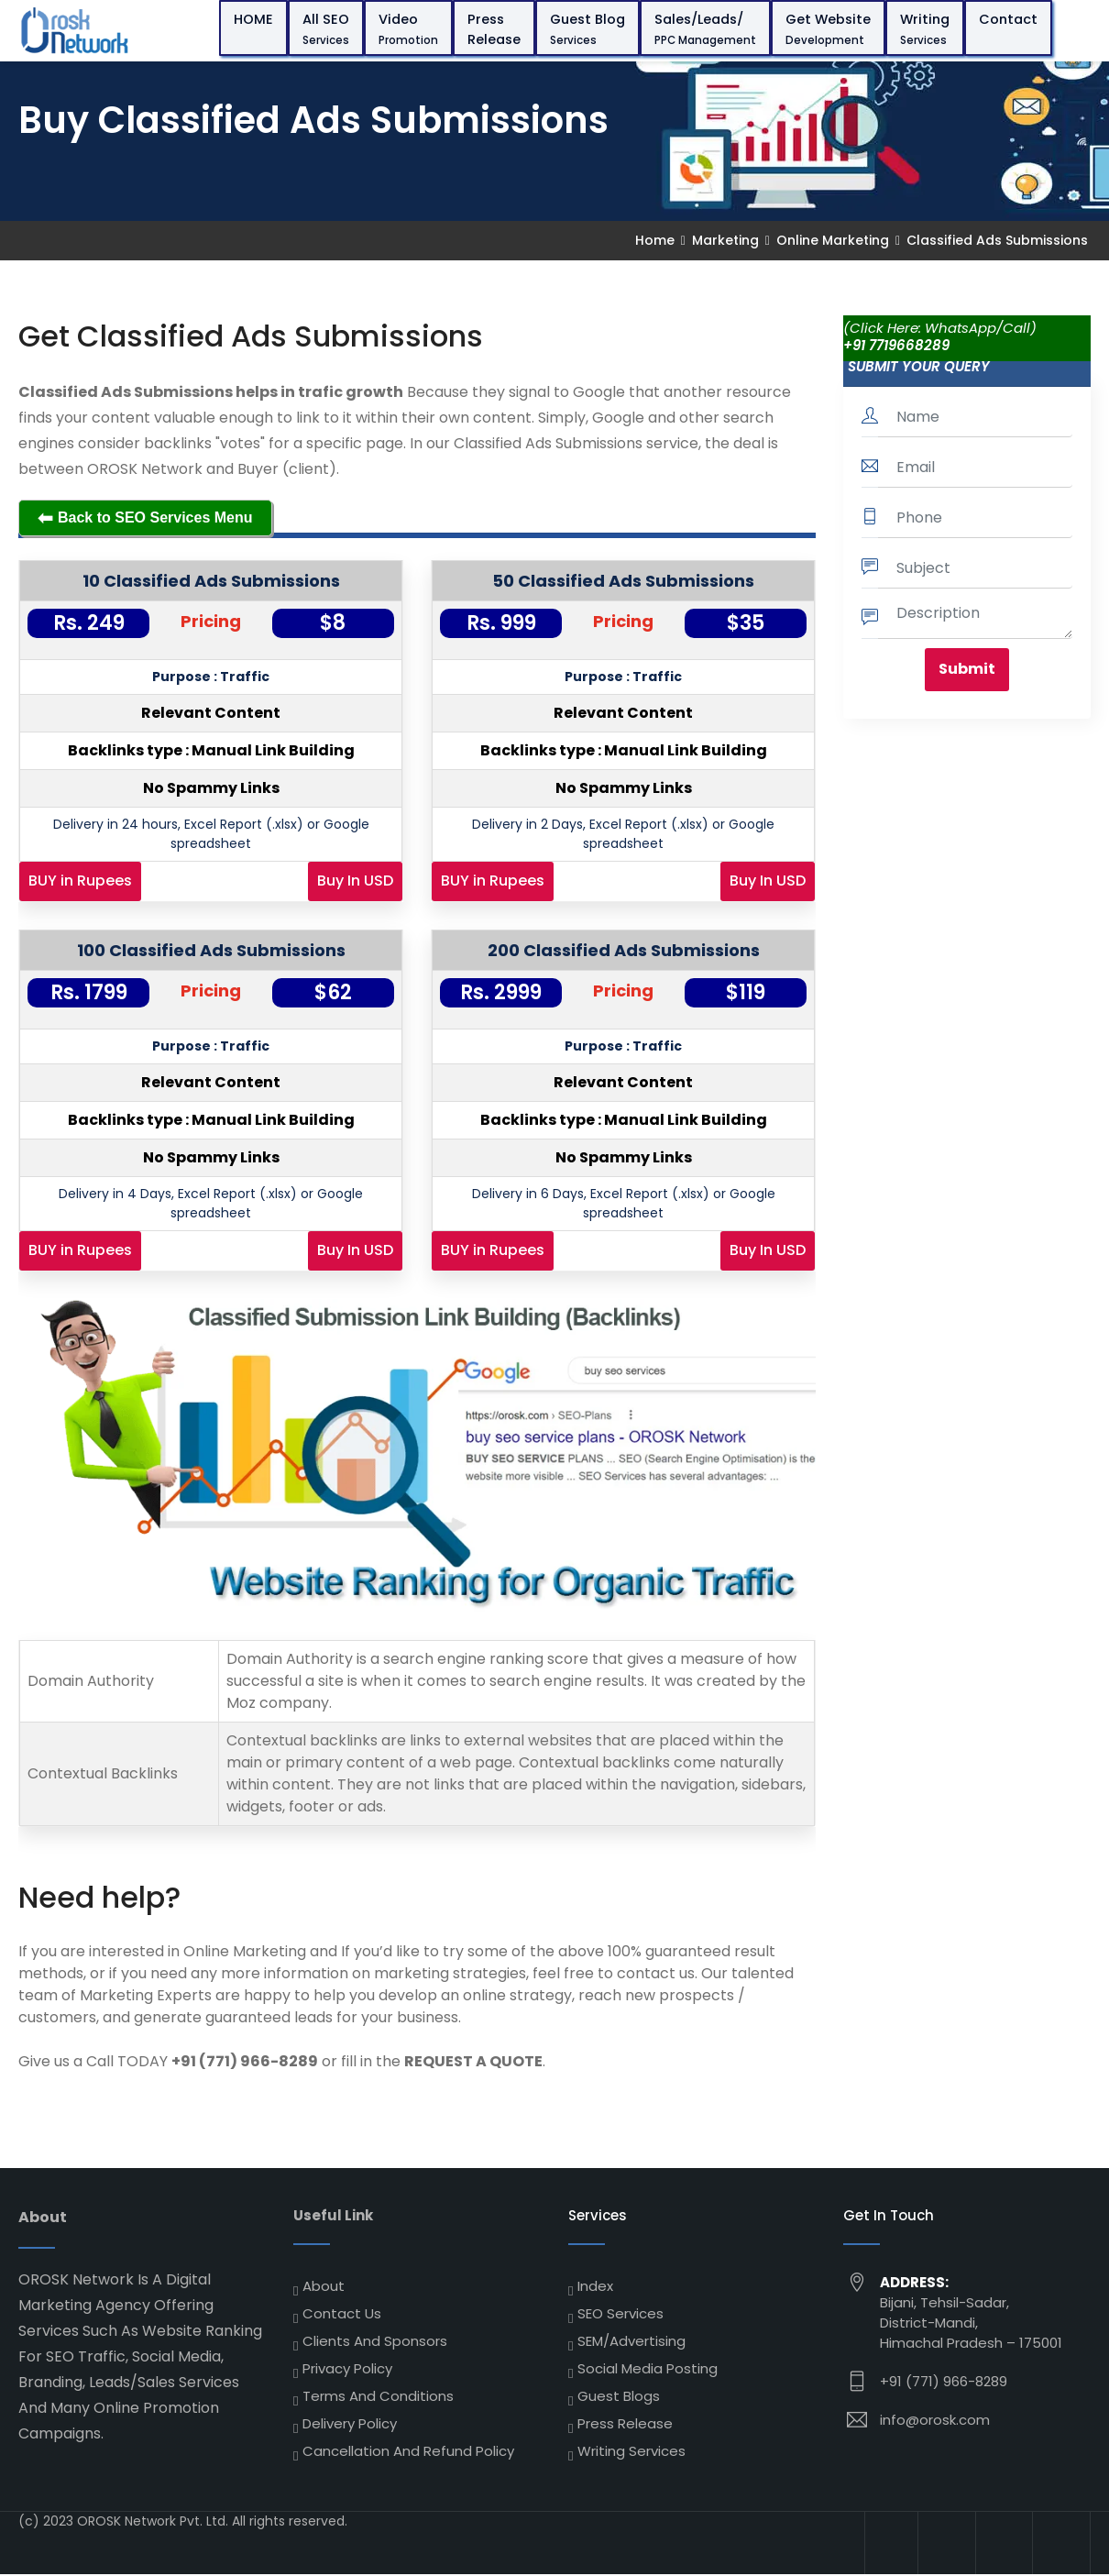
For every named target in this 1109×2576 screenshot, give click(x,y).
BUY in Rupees (80, 880)
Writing (926, 29)
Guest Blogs (618, 2395)
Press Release (495, 29)
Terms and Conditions (378, 2395)
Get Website (830, 29)
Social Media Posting (647, 2368)
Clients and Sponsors (374, 2340)
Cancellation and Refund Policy (408, 2450)
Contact (1010, 19)
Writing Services (631, 2450)
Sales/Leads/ (707, 29)
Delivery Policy (349, 2423)
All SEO (327, 29)
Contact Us (341, 2313)
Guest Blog (589, 29)
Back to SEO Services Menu (145, 518)
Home (655, 240)
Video (410, 29)
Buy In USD (355, 880)
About (323, 2285)
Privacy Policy (347, 2368)
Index (595, 2285)
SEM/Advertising (631, 2340)
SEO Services (620, 2313)
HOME (255, 19)
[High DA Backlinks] (887, 2544)
